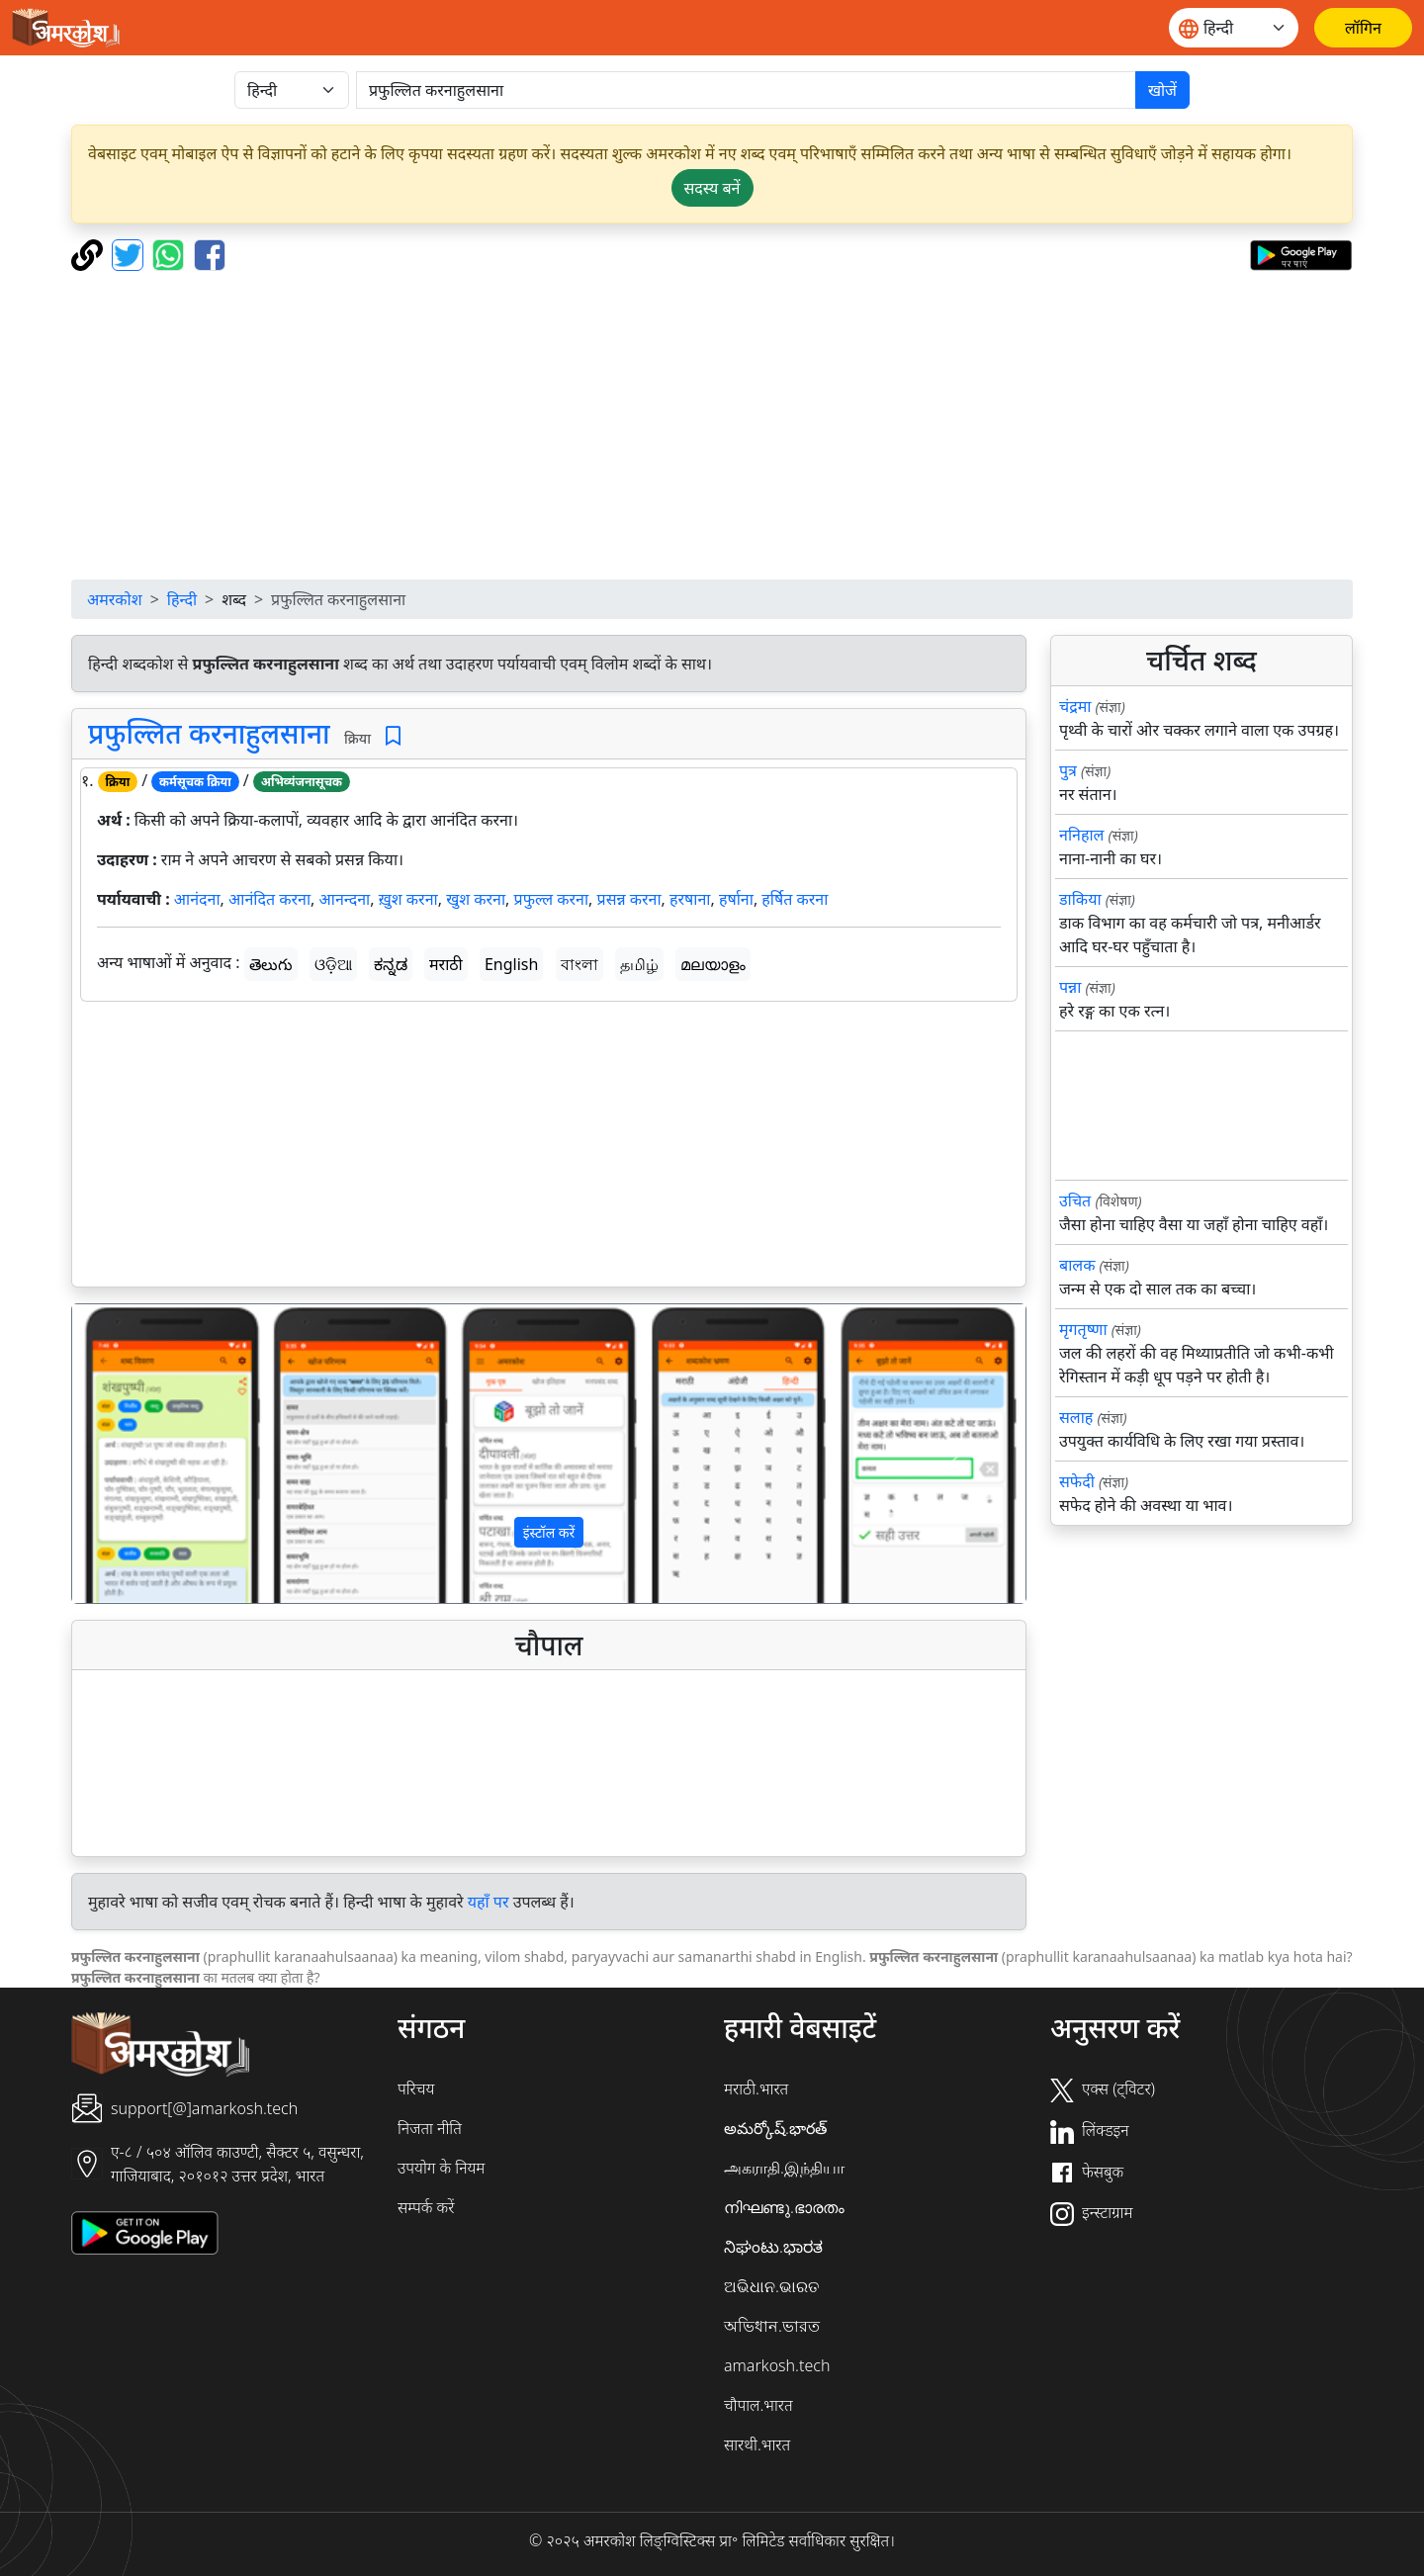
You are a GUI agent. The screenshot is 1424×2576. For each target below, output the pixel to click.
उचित (1075, 1200)
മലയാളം (713, 964)
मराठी (446, 964)
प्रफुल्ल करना (551, 899)
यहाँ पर (488, 1901)
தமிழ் (639, 964)
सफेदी (1077, 1481)
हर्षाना (736, 899)
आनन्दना (345, 899)
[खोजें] (746, 90)
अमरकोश (114, 599)
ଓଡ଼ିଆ (333, 964)
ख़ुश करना (408, 899)
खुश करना (475, 899)
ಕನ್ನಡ (390, 964)
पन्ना (1070, 987)
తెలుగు (271, 964)
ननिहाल (1081, 834)
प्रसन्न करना (629, 899)
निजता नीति (430, 2128)
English (511, 964)
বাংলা (579, 964)
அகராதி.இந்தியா (784, 2167)
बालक (1077, 1265)
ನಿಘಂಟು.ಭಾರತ (773, 2247)
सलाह (1076, 1417)
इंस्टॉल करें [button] (549, 1532)
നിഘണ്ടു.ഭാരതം (784, 2207)
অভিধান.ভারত (772, 2326)
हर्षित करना (794, 899)
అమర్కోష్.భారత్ (775, 2128)
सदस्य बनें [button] (712, 188)
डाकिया (1080, 899)
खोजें (1162, 90)
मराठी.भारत (756, 2088)
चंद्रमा (1075, 706)
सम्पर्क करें (426, 2207)
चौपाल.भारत (758, 2405)
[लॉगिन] (1363, 27)
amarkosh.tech (777, 2365)
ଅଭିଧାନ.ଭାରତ (771, 2286)
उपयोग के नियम (441, 2167)
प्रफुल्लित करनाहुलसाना (209, 733)
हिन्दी (182, 599)
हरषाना (689, 899)
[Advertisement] (712, 425)
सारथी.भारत (757, 2444)
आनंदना (197, 899)
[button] (144, 1453)
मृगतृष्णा (1083, 1329)
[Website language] (1233, 27)
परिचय (416, 2088)
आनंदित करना (269, 899)
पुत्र (1068, 770)
